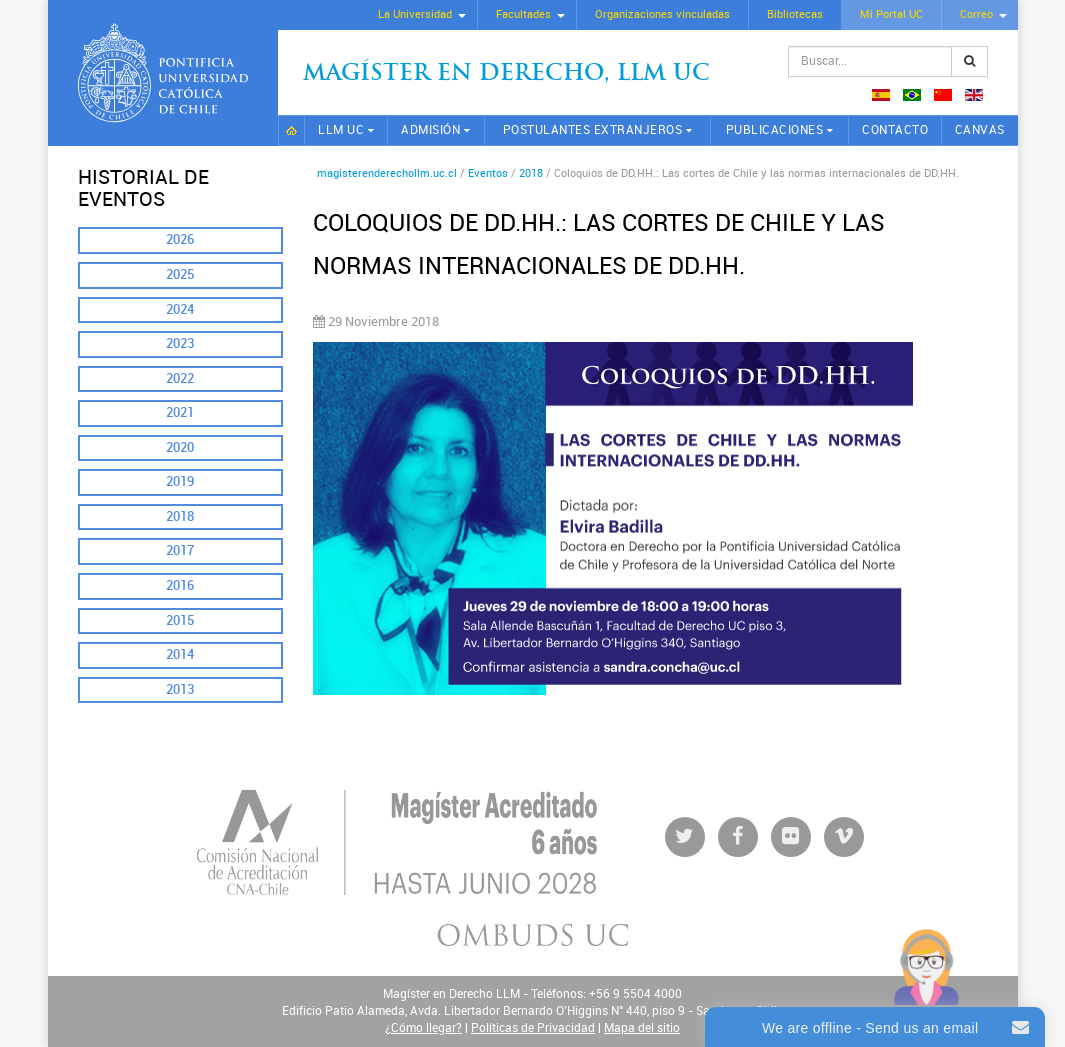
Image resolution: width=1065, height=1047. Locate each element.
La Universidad (415, 14)
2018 (180, 516)
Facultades (523, 14)
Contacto (895, 130)
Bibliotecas (795, 14)
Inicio (292, 130)
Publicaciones (775, 130)
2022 (180, 378)
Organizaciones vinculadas (662, 14)
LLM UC (341, 130)
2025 (180, 274)
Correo (976, 14)
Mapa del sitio (642, 1028)
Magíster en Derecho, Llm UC (506, 74)
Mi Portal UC (891, 14)
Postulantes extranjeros (593, 130)
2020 (180, 447)
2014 (180, 654)
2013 (180, 689)
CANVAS (980, 130)
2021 (180, 412)
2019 (180, 481)
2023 (180, 343)
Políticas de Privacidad (533, 1028)
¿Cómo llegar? (423, 1028)
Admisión (430, 130)
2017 (180, 550)
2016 (180, 585)
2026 (180, 239)
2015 (180, 620)
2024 (180, 309)
